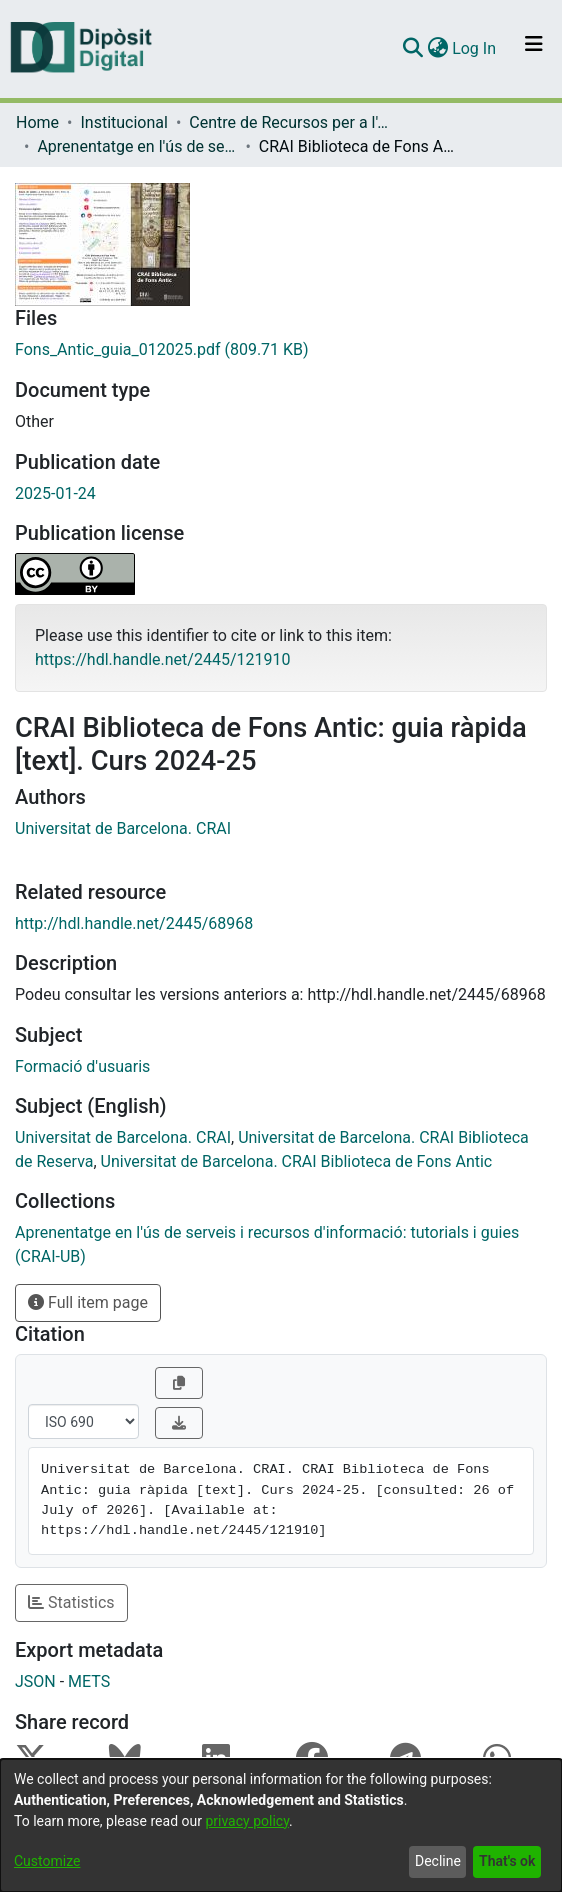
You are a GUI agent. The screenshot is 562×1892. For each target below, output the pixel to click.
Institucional (123, 122)
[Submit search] (412, 49)
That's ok (507, 1861)
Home (37, 122)
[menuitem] (437, 49)
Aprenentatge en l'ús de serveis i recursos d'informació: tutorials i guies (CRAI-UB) (137, 146)
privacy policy (247, 1821)
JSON (35, 1681)
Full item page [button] (88, 1302)
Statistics (71, 1602)
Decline (438, 1861)
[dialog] (281, 1825)
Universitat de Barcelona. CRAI (123, 828)
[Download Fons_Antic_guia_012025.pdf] (281, 350)
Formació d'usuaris (82, 1066)
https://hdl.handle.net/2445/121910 (162, 659)
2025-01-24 (55, 493)
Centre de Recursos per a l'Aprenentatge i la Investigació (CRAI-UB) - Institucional (289, 122)
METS (89, 1681)
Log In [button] (475, 48)
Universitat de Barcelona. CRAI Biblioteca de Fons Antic (297, 1161)
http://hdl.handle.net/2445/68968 (134, 923)
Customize (47, 1861)
